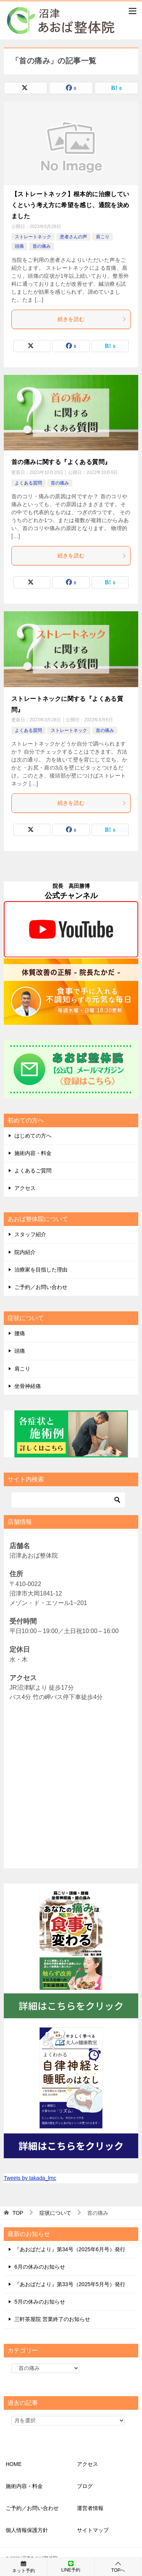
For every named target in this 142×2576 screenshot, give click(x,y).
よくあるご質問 (32, 1171)
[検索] (68, 1500)
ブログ (85, 2486)
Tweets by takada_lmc (30, 2178)
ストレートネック (33, 236)
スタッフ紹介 (30, 1234)
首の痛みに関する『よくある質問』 (61, 462)
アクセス (25, 1188)
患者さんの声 (73, 236)
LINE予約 (70, 2566)
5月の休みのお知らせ (39, 2302)
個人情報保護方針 (27, 2530)
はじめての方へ (32, 1136)
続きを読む (92, 319)
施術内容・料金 (32, 1153)
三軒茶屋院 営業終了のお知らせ (52, 2319)
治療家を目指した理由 (40, 1270)
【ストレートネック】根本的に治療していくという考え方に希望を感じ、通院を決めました (70, 205)
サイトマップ (93, 2530)
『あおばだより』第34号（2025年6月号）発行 (69, 2249)
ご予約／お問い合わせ (40, 1287)
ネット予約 (23, 2566)
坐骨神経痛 (27, 1386)
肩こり (102, 236)
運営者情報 (90, 2508)
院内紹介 (25, 1252)
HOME (14, 2464)
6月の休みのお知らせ (39, 2267)
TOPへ (118, 2566)
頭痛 (19, 246)
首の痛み (42, 246)
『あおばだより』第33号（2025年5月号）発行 (69, 2284)
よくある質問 (28, 483)
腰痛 (19, 1333)
